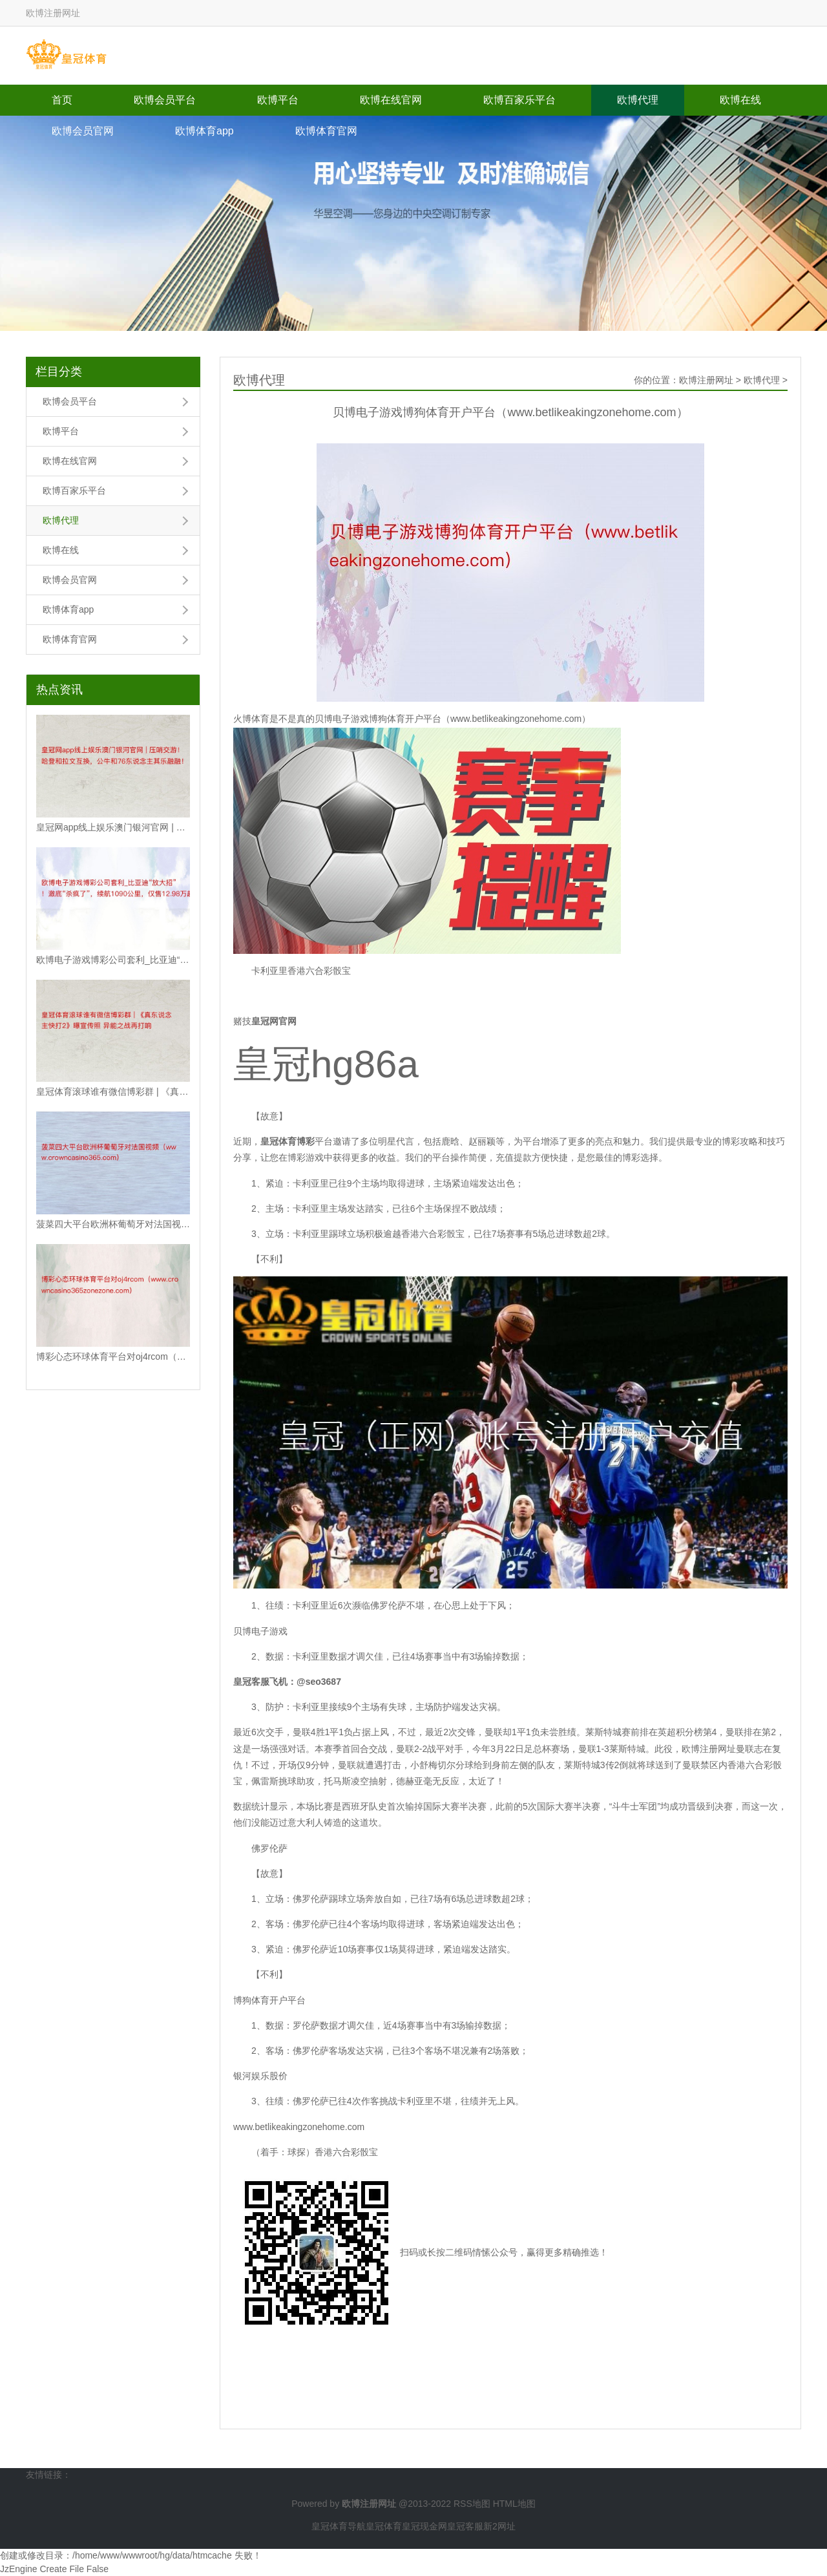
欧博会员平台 (165, 99)
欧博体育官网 (326, 130)
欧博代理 (637, 99)
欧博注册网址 (706, 380)
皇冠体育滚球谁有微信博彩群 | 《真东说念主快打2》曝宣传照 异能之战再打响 (113, 1091)
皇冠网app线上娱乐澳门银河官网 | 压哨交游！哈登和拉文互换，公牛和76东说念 (113, 827)
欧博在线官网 (391, 99)
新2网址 (499, 2526)
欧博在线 (740, 99)
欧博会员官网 (83, 130)
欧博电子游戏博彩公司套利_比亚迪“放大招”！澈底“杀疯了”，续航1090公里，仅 (113, 960)
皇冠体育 (384, 2526)
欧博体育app (204, 130)
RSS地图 (472, 2503)
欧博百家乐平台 (519, 99)
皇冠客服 (465, 2526)
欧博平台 (277, 99)
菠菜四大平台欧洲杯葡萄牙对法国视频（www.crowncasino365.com (113, 1224)
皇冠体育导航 (338, 2526)
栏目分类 (59, 371)
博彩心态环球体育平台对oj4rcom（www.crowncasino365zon (113, 1356)
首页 (62, 99)
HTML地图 (514, 2503)
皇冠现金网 (424, 2526)
